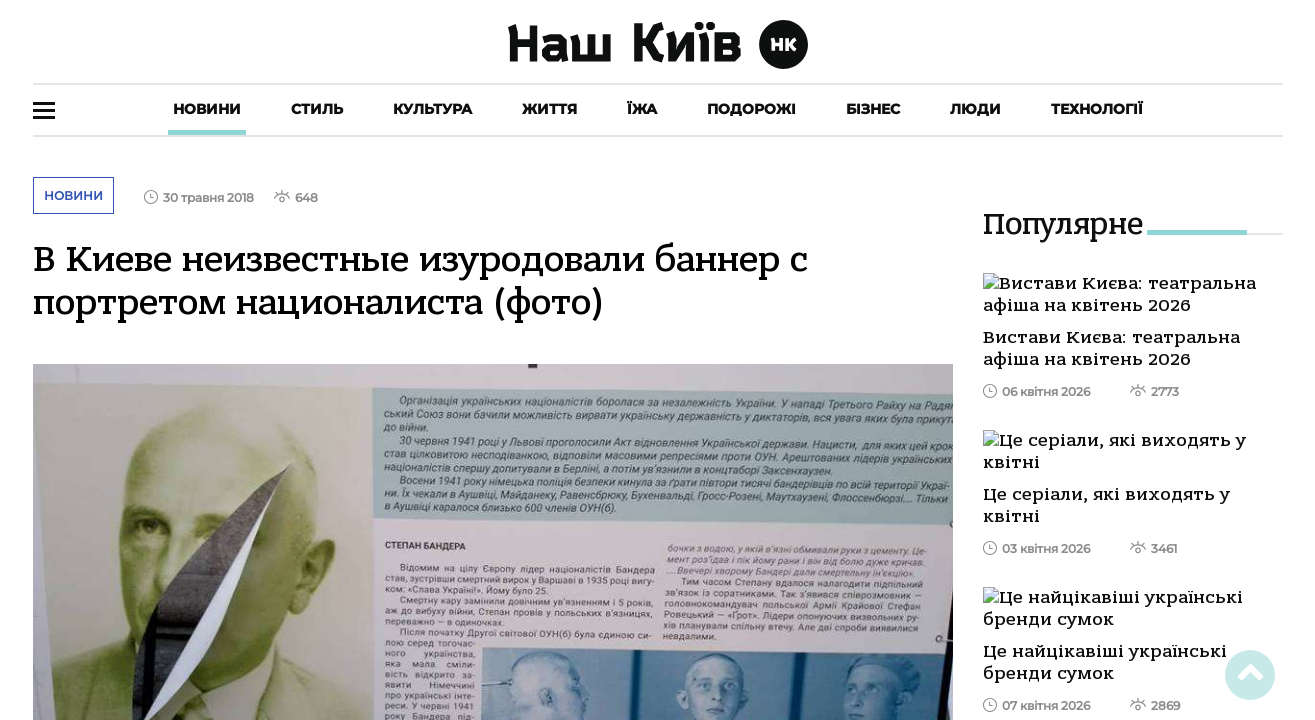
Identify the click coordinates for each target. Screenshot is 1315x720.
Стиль (317, 109)
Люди (975, 109)
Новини (207, 109)
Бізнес (873, 109)
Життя (549, 109)
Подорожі (751, 109)
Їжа (642, 109)
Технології (1097, 109)
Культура (432, 109)
